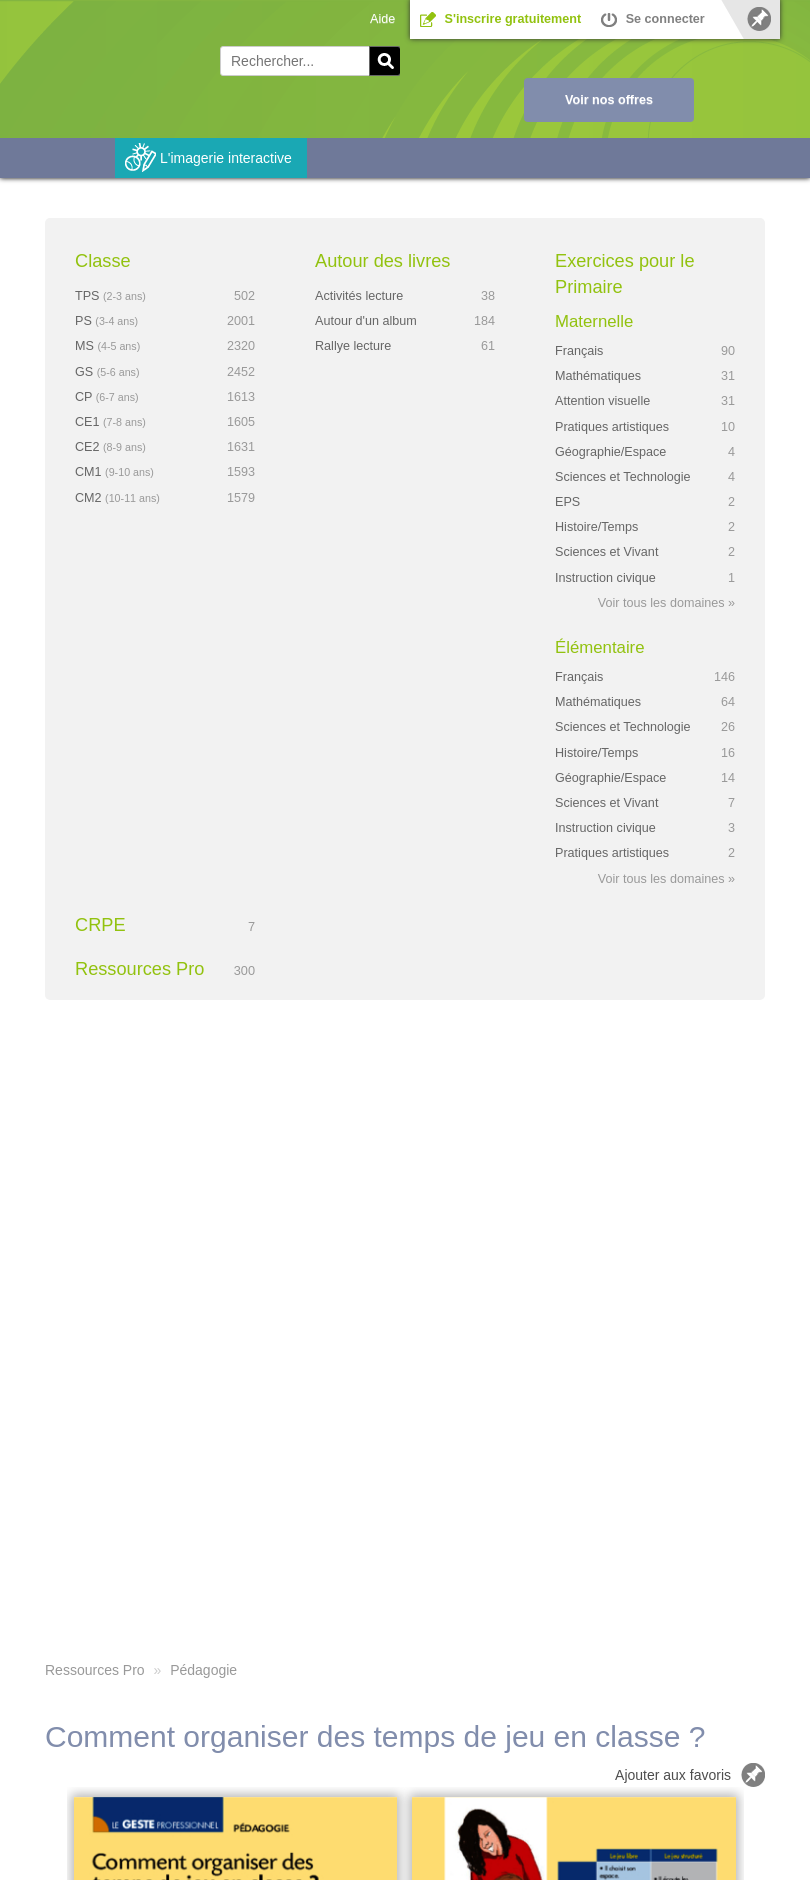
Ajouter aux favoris (673, 1775)
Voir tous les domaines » (666, 603)
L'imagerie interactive (226, 158)
